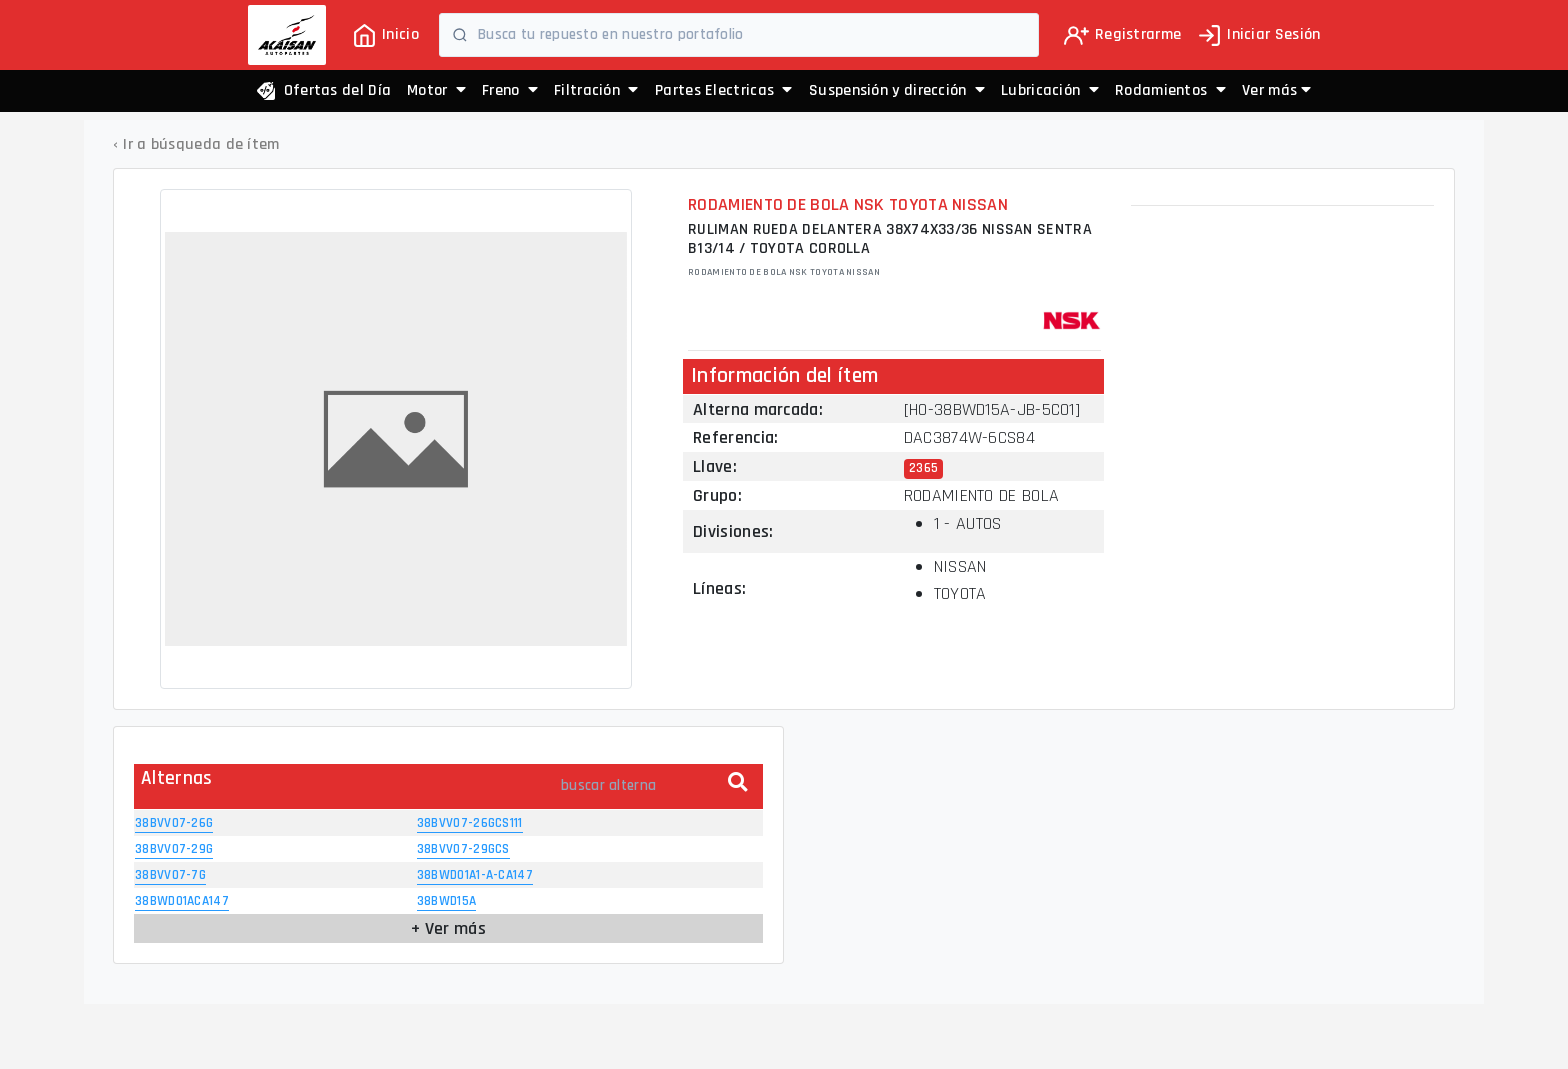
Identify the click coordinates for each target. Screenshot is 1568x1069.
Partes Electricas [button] (724, 90)
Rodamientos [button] (1170, 90)
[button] (1276, 91)
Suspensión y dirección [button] (897, 90)
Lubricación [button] (1050, 90)
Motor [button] (436, 90)
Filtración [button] (596, 90)
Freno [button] (510, 90)
